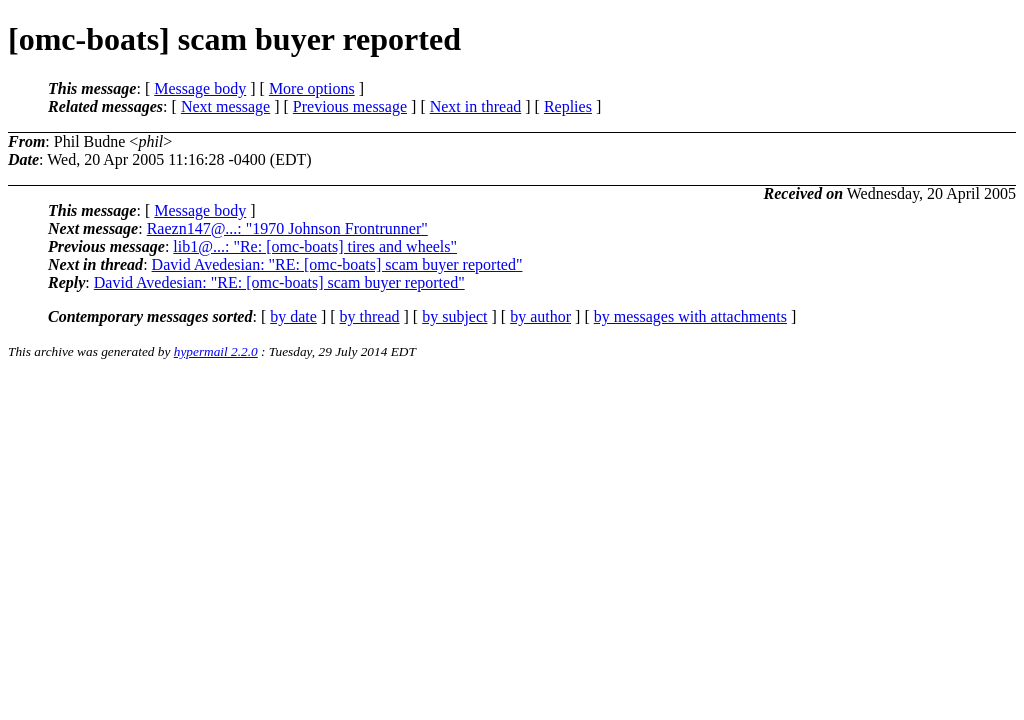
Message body (200, 88)
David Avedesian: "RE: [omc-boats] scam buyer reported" (337, 264)
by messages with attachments (690, 316)
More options (312, 88)
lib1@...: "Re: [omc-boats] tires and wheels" (315, 246)
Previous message (350, 106)
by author (540, 316)
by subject (454, 316)
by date (293, 316)
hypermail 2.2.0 (216, 351)
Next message (225, 106)
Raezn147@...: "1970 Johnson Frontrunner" (287, 228)
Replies (568, 106)
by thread (370, 316)
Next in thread (476, 106)
